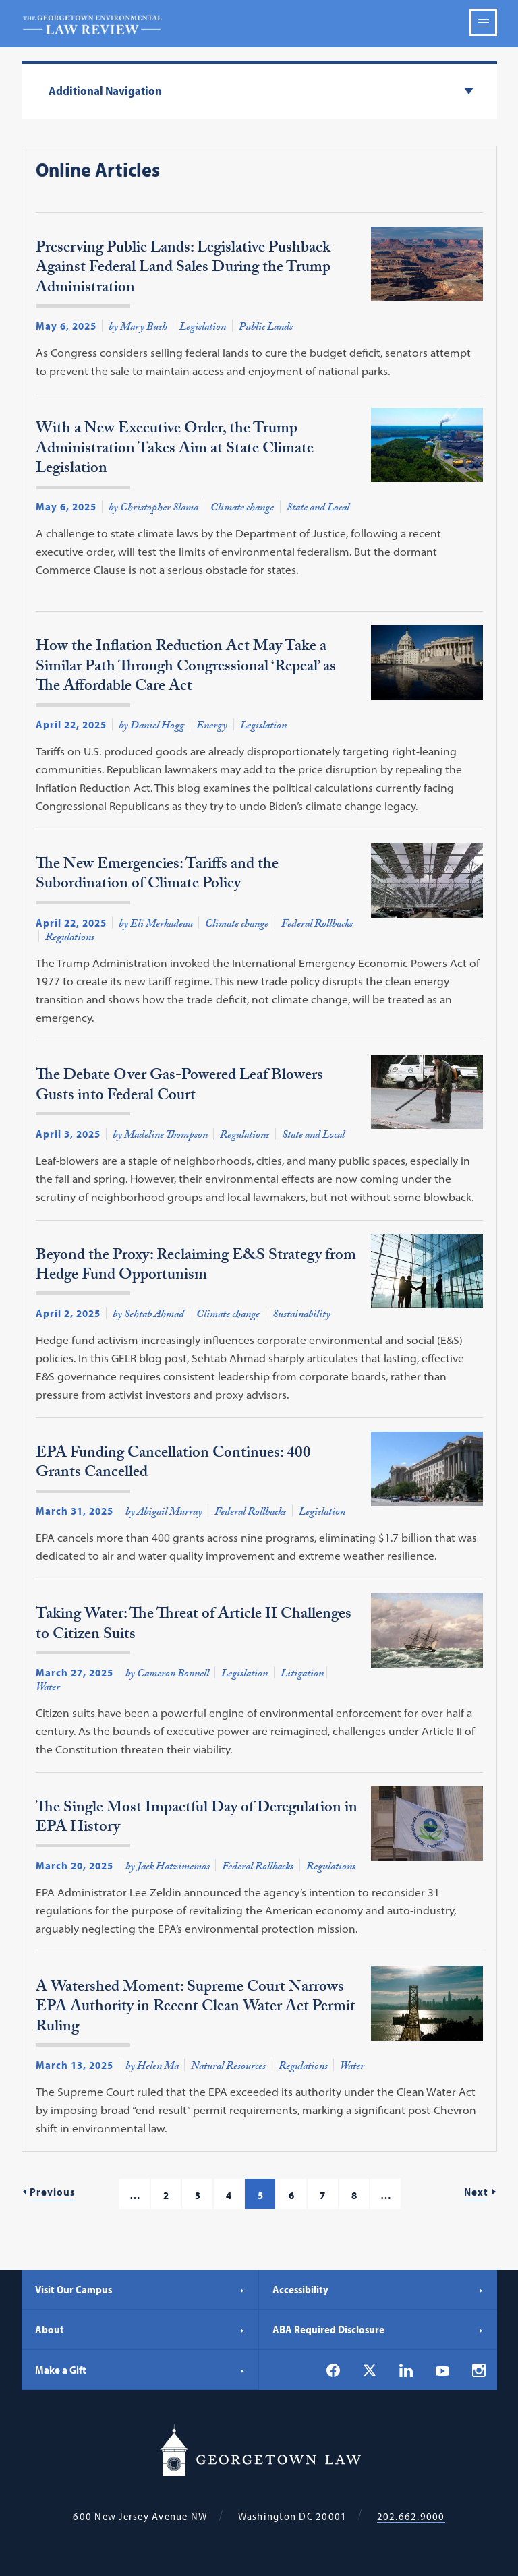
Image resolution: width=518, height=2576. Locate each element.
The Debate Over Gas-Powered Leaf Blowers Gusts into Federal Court (179, 1088)
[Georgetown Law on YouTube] (442, 2370)
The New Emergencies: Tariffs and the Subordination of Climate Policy (157, 877)
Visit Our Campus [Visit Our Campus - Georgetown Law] (140, 2289)
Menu (483, 22)
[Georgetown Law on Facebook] (333, 2370)
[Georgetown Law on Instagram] (479, 2370)
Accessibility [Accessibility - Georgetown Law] (378, 2289)
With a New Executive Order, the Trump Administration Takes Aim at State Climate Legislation (175, 451)
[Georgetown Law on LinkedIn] (406, 2370)
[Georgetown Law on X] (369, 2370)
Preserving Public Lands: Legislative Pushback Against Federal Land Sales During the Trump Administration (183, 270)
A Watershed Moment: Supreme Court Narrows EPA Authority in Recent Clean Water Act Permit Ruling (195, 2010)
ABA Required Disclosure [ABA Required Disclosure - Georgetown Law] (378, 2329)
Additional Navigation (105, 91)
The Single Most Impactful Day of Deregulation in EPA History (196, 1820)
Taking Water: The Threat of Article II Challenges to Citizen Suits (193, 1627)
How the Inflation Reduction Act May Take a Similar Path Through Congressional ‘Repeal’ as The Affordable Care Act (186, 669)
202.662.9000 (411, 2516)
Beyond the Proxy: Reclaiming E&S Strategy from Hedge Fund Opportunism (196, 1268)
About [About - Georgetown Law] (140, 2329)
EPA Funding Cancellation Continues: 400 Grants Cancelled (173, 1465)
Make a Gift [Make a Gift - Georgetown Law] (140, 2370)
